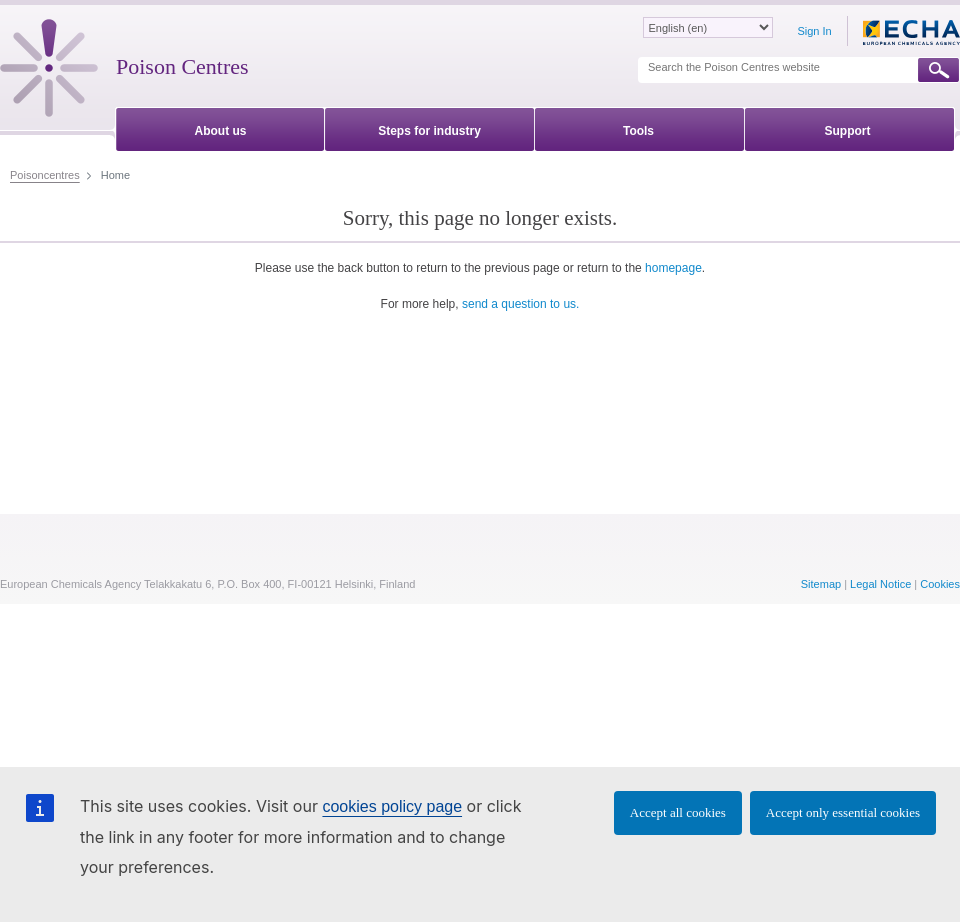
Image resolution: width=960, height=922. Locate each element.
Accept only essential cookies (843, 812)
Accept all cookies (678, 812)
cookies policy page (392, 806)
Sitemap (821, 584)
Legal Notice (880, 584)
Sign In (814, 31)
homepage (673, 268)
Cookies (940, 584)
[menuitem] (220, 127)
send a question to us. (520, 304)
